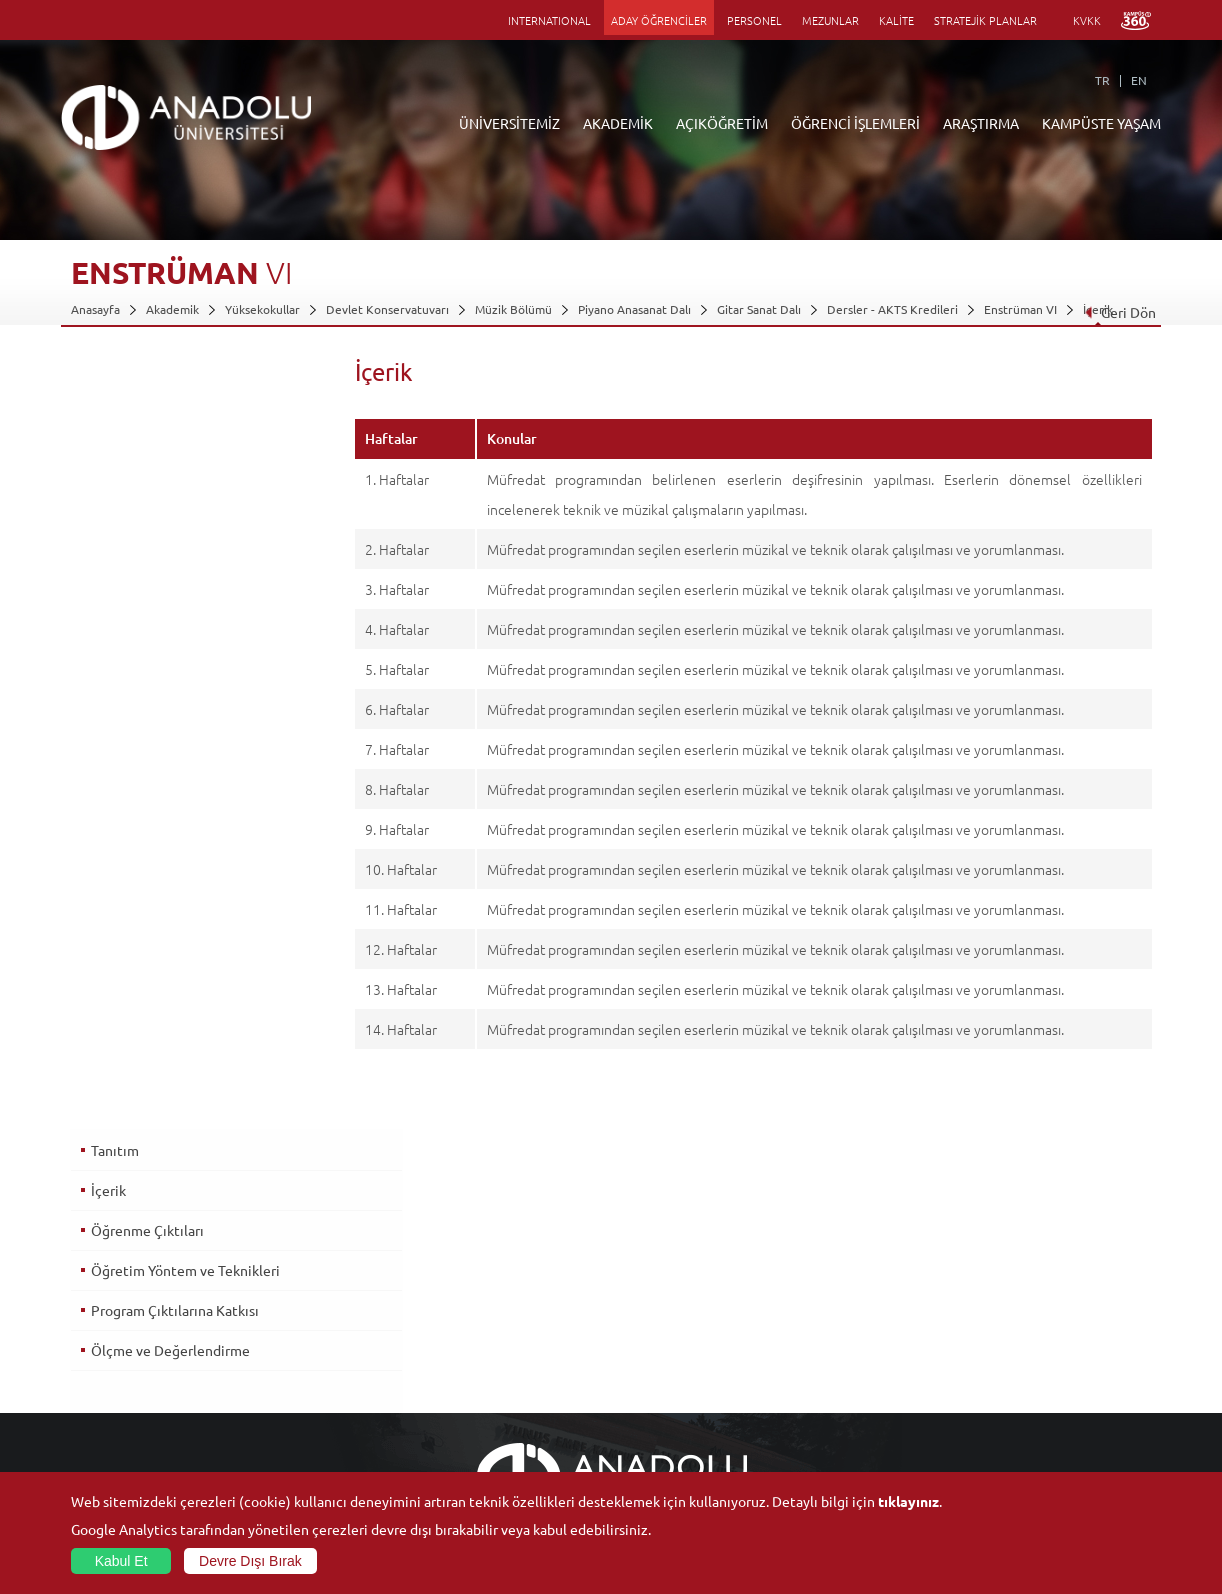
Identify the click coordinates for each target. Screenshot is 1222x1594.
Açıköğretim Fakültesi (488, 1285)
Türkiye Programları (484, 1308)
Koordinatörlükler (837, 1308)
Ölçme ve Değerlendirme (169, 579)
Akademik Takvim (476, 1400)
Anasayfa (95, 309)
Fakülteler (277, 1262)
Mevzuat (94, 1423)
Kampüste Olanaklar (1021, 1423)
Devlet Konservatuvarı (387, 309)
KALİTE (896, 20)
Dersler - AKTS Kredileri (892, 309)
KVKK (1087, 20)
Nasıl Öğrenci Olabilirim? (496, 1377)
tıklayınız (908, 1501)
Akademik (172, 309)
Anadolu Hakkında (119, 1262)
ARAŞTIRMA (981, 123)
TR (1102, 80)
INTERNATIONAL (549, 20)
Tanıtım (114, 379)
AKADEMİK (618, 123)
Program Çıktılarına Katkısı (174, 539)
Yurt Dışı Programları (487, 1354)
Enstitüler (277, 1285)
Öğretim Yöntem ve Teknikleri (184, 499)
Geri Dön (1119, 312)
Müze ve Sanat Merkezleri (1037, 1331)
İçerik (107, 419)
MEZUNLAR (830, 20)
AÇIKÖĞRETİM (722, 123)
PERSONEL (754, 20)
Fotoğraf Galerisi (1012, 1446)
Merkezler (816, 1285)
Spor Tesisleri (1003, 1354)
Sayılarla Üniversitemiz (132, 1285)
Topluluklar (997, 1377)
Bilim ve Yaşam (828, 1469)
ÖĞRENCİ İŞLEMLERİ (855, 123)
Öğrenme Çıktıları (146, 459)
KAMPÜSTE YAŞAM (1101, 123)
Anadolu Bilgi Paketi (663, 1308)
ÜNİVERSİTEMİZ (509, 123)
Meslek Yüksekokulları (309, 1308)
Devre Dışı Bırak (250, 1561)
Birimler (810, 1262)
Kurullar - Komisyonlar (131, 1354)
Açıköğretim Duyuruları (494, 1262)
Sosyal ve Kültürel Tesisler (1037, 1262)
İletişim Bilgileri (113, 1446)
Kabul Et (121, 1561)
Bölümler (96, 1331)
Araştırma (456, 1331)
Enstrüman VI (1020, 309)
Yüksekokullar (262, 309)
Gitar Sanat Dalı (759, 309)
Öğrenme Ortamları (483, 1423)
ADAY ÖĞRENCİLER (659, 20)
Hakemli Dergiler (834, 1354)
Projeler (810, 1331)
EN (1139, 80)
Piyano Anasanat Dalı (634, 309)
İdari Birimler (106, 1308)
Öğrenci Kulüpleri (1015, 1400)
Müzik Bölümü (513, 309)
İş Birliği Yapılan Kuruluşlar (143, 1377)
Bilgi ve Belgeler (116, 1400)
